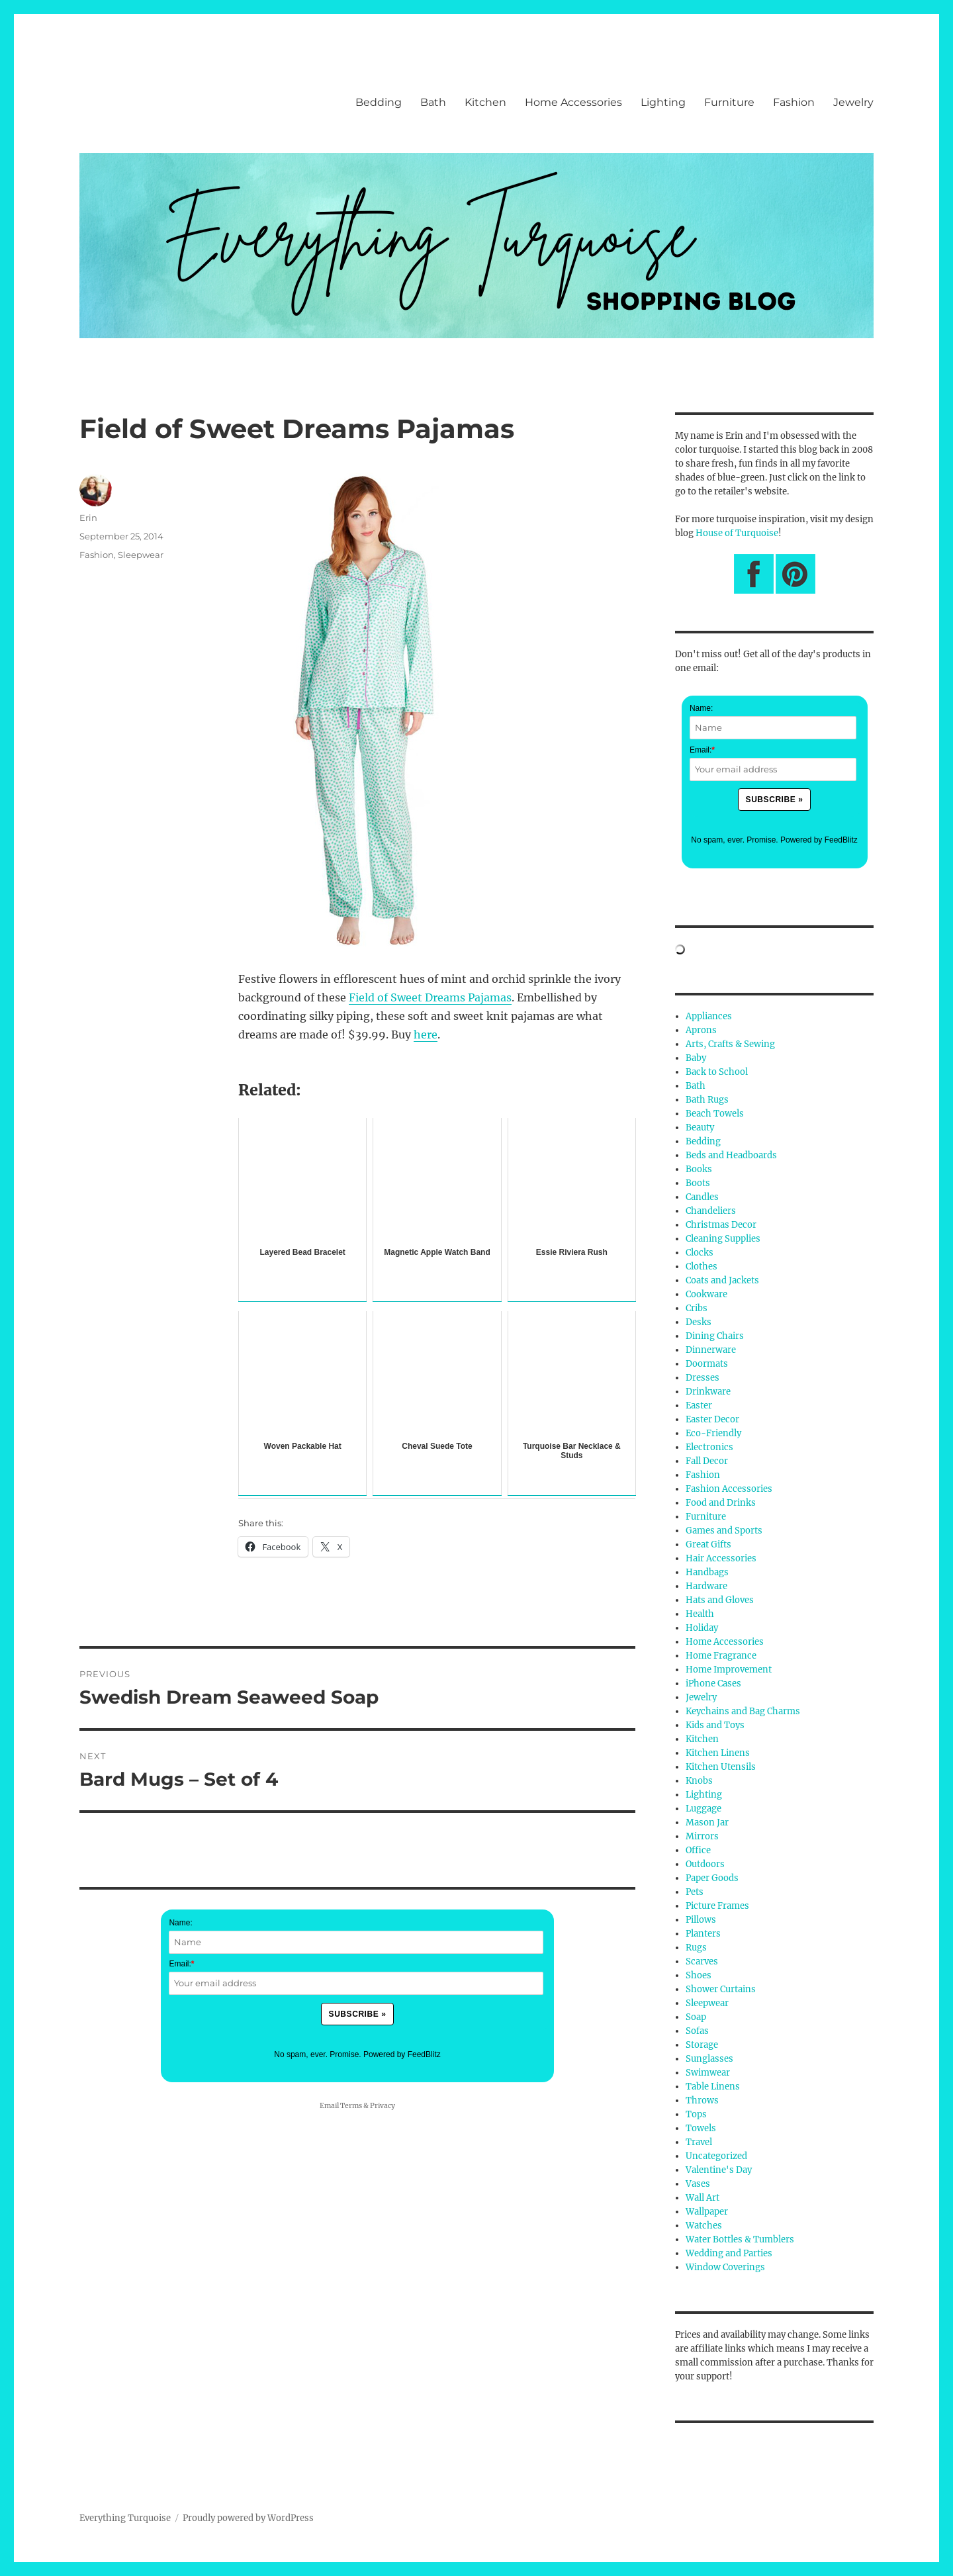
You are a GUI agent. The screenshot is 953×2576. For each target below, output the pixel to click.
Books (699, 1169)
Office (698, 1850)
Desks (698, 1322)
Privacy (382, 2105)
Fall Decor (707, 1461)
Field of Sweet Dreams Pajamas (430, 997)
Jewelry (853, 102)
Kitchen (485, 102)
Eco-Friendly (713, 1433)
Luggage (703, 1808)
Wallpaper (707, 2211)
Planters (703, 1933)
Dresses (702, 1377)
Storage (702, 2044)
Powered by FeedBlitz (402, 2054)
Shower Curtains (721, 1989)
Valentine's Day (719, 2170)
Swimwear (708, 2072)
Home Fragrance (721, 1655)
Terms (351, 2105)
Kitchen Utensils (721, 1766)
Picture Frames (717, 1905)
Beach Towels (715, 1113)
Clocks (699, 1252)
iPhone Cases (713, 1683)
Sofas (697, 2031)
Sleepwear (140, 554)
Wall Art (702, 2197)
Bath (433, 102)
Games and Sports (724, 1530)
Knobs (699, 1780)
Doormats (707, 1363)
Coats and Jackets (722, 1280)
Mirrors (702, 1836)
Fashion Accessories (729, 1489)
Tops (696, 2114)
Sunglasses (709, 2058)
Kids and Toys (715, 1725)
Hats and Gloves (720, 1600)
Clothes (701, 1266)
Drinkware (708, 1391)
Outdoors (705, 1864)
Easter (699, 1405)
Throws (702, 2100)
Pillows (701, 1919)
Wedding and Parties (729, 2253)
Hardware (706, 1586)
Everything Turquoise (125, 2518)
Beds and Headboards (731, 1155)
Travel (699, 2142)
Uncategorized (716, 2156)
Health (700, 1614)
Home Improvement (729, 1669)
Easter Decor (712, 1419)
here (425, 1034)
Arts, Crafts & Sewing (730, 1044)
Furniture (729, 102)
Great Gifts (708, 1544)
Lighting (663, 102)
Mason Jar (707, 1822)
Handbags (707, 1572)
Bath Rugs (707, 1099)
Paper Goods (712, 1878)
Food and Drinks (721, 1502)
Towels (701, 2128)
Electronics (709, 1447)
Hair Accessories (721, 1558)
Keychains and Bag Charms (743, 1711)
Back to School (717, 1072)
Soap (696, 2017)
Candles (702, 1197)
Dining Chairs (715, 1336)
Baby (696, 1058)
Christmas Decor (721, 1224)
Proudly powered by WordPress (248, 2518)
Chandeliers (711, 1211)
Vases (698, 2183)
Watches (704, 2225)
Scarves (702, 1961)
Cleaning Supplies (723, 1238)
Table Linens (713, 2086)
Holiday (702, 1627)
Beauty (700, 1127)
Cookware (706, 1294)
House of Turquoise (737, 533)
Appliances (709, 1016)
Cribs (696, 1308)
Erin (88, 517)
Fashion (794, 102)
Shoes (698, 1975)
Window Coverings (725, 2267)
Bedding (378, 102)
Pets (694, 1892)
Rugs (696, 1947)
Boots (698, 1183)
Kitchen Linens (718, 1753)
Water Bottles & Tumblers (740, 2239)
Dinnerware (711, 1350)
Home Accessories (573, 102)
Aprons (701, 1030)
